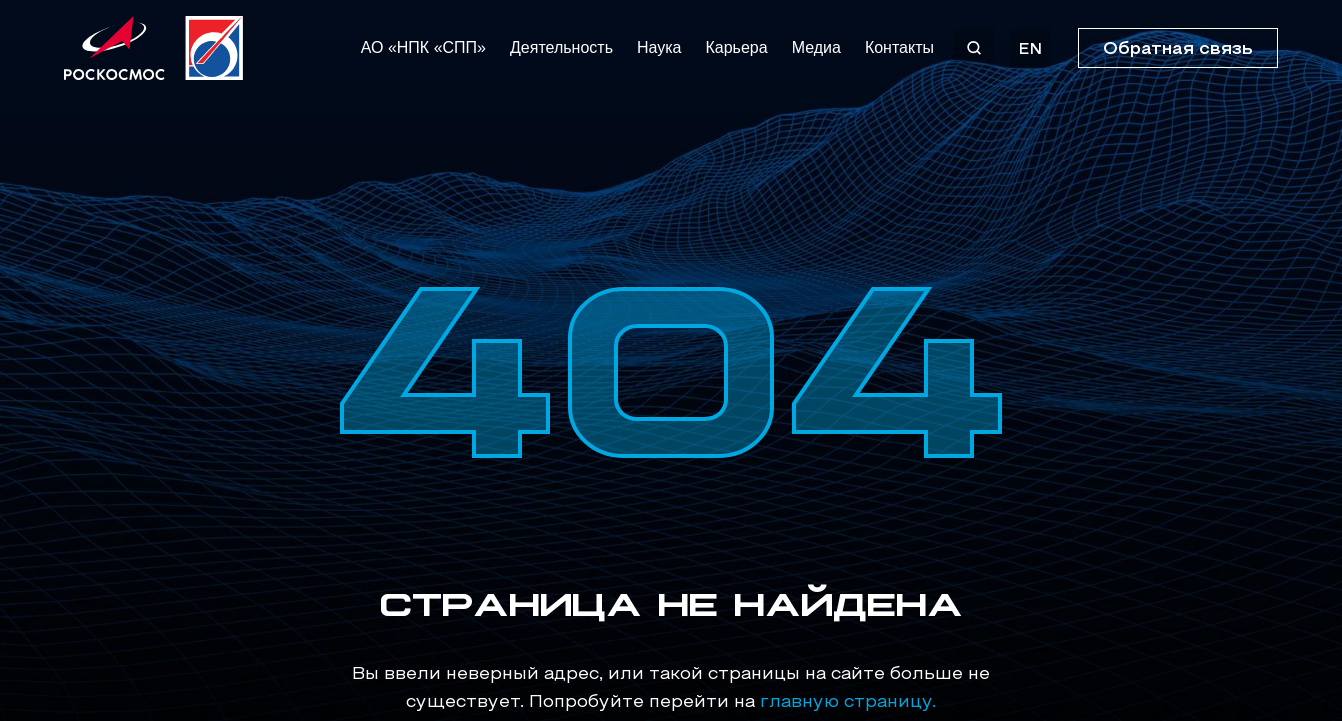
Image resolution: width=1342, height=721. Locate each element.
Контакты (899, 47)
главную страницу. (848, 702)
